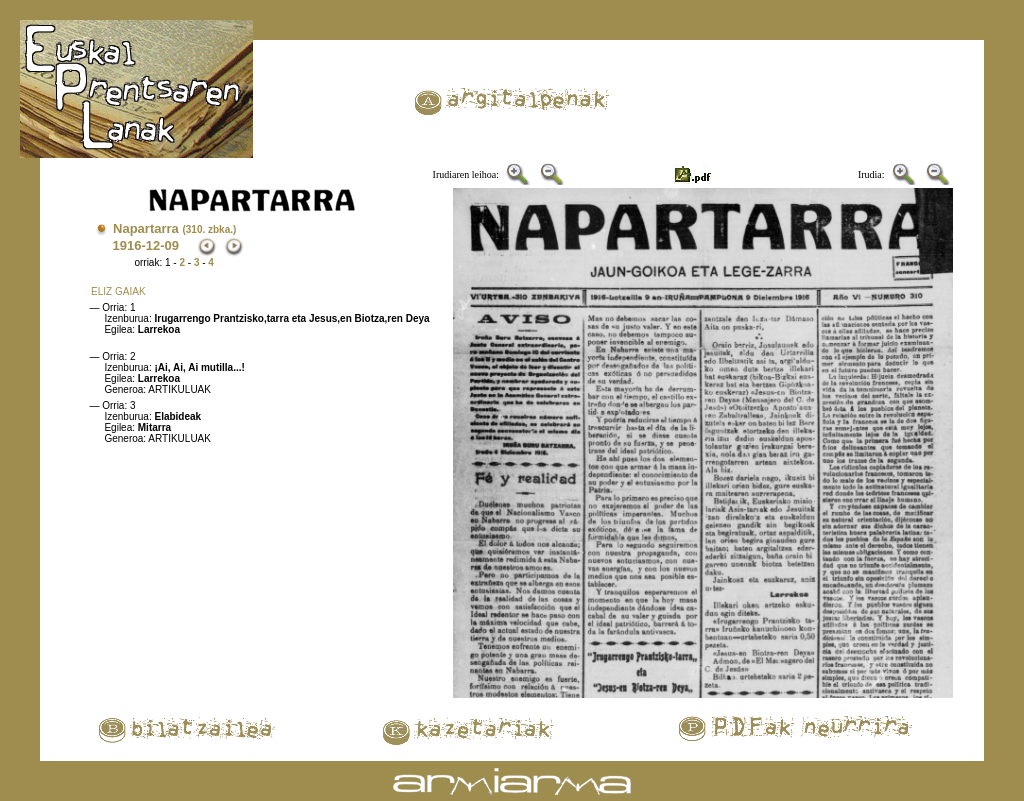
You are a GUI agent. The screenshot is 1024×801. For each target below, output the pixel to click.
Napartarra (174, 228)
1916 (126, 245)
